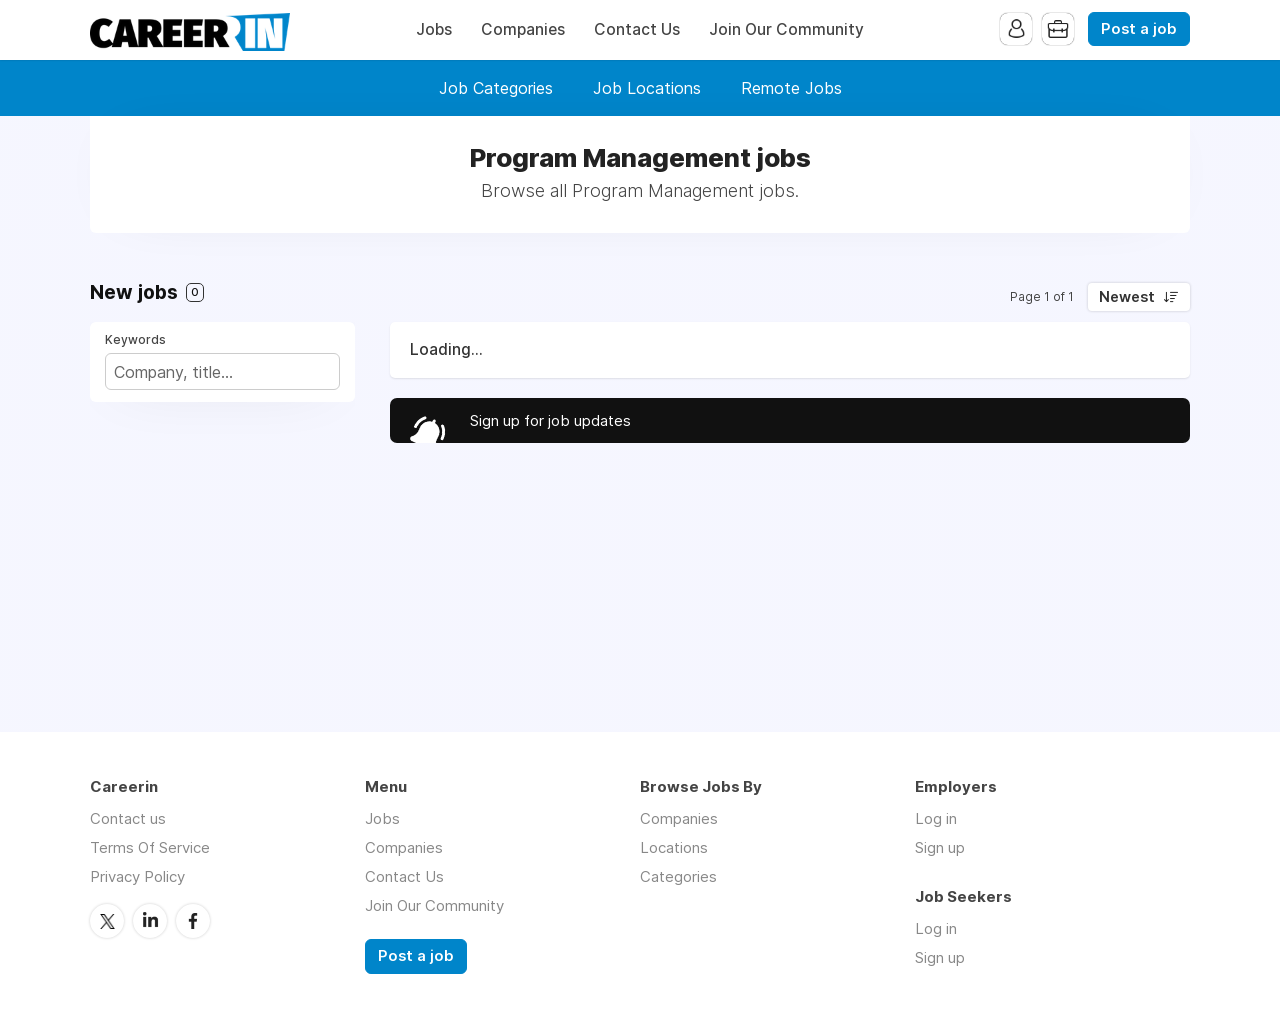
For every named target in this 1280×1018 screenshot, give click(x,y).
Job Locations (647, 88)
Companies (523, 29)
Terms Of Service (150, 847)
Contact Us (637, 29)
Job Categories (496, 88)
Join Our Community (786, 29)
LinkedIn (150, 921)
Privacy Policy (137, 876)
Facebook (193, 921)
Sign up (940, 847)
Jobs (434, 29)
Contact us (128, 818)
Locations (674, 847)
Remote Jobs (791, 88)
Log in (936, 818)
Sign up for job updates (550, 420)
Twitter (107, 921)
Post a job (1139, 29)
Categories (678, 876)
